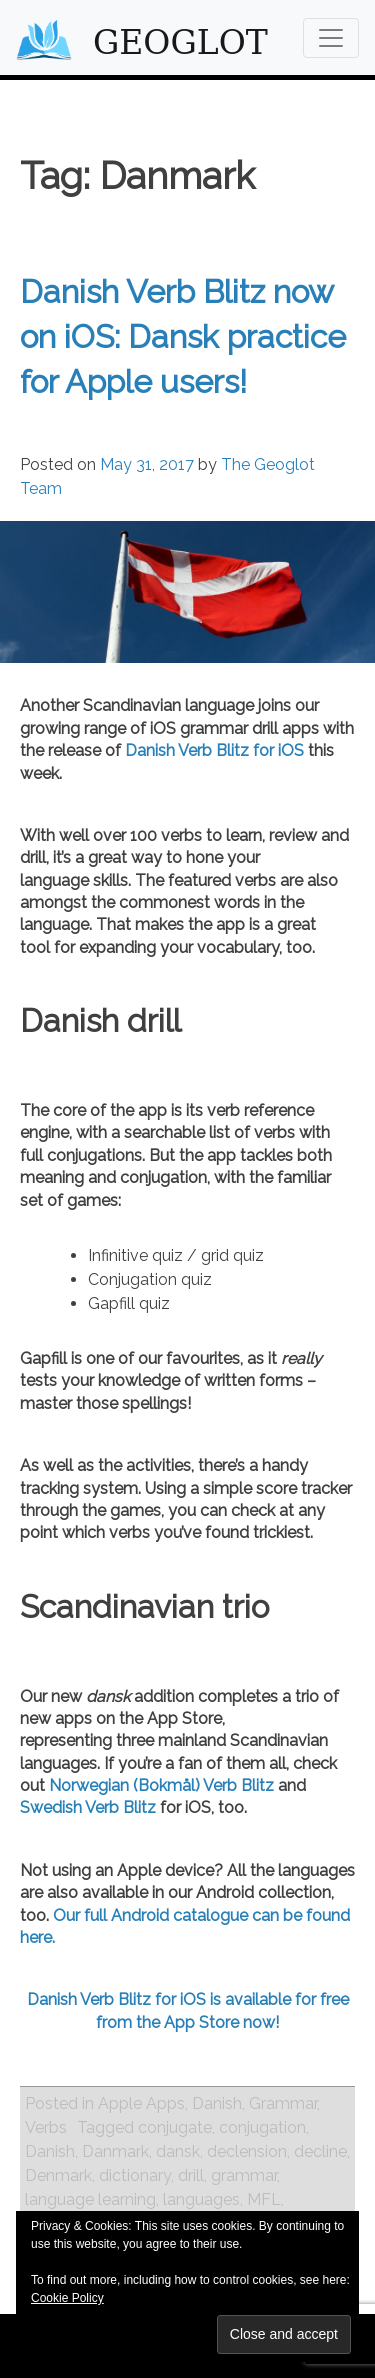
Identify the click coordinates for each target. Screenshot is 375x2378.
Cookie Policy (67, 2298)
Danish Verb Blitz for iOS (214, 750)
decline (320, 2151)
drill (191, 2175)
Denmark (58, 2175)
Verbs (46, 2127)
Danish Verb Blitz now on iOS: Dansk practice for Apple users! (183, 336)
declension (247, 2151)
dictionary (135, 2175)
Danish (217, 2103)
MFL (264, 2199)
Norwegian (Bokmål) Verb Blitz (161, 1785)
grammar (244, 2175)
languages (201, 2199)
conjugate (175, 2127)
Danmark (115, 2151)
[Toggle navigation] (331, 38)
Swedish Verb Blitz (88, 1807)
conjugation (262, 2127)
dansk (178, 2151)
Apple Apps (141, 2103)
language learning (90, 2199)
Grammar (283, 2103)
